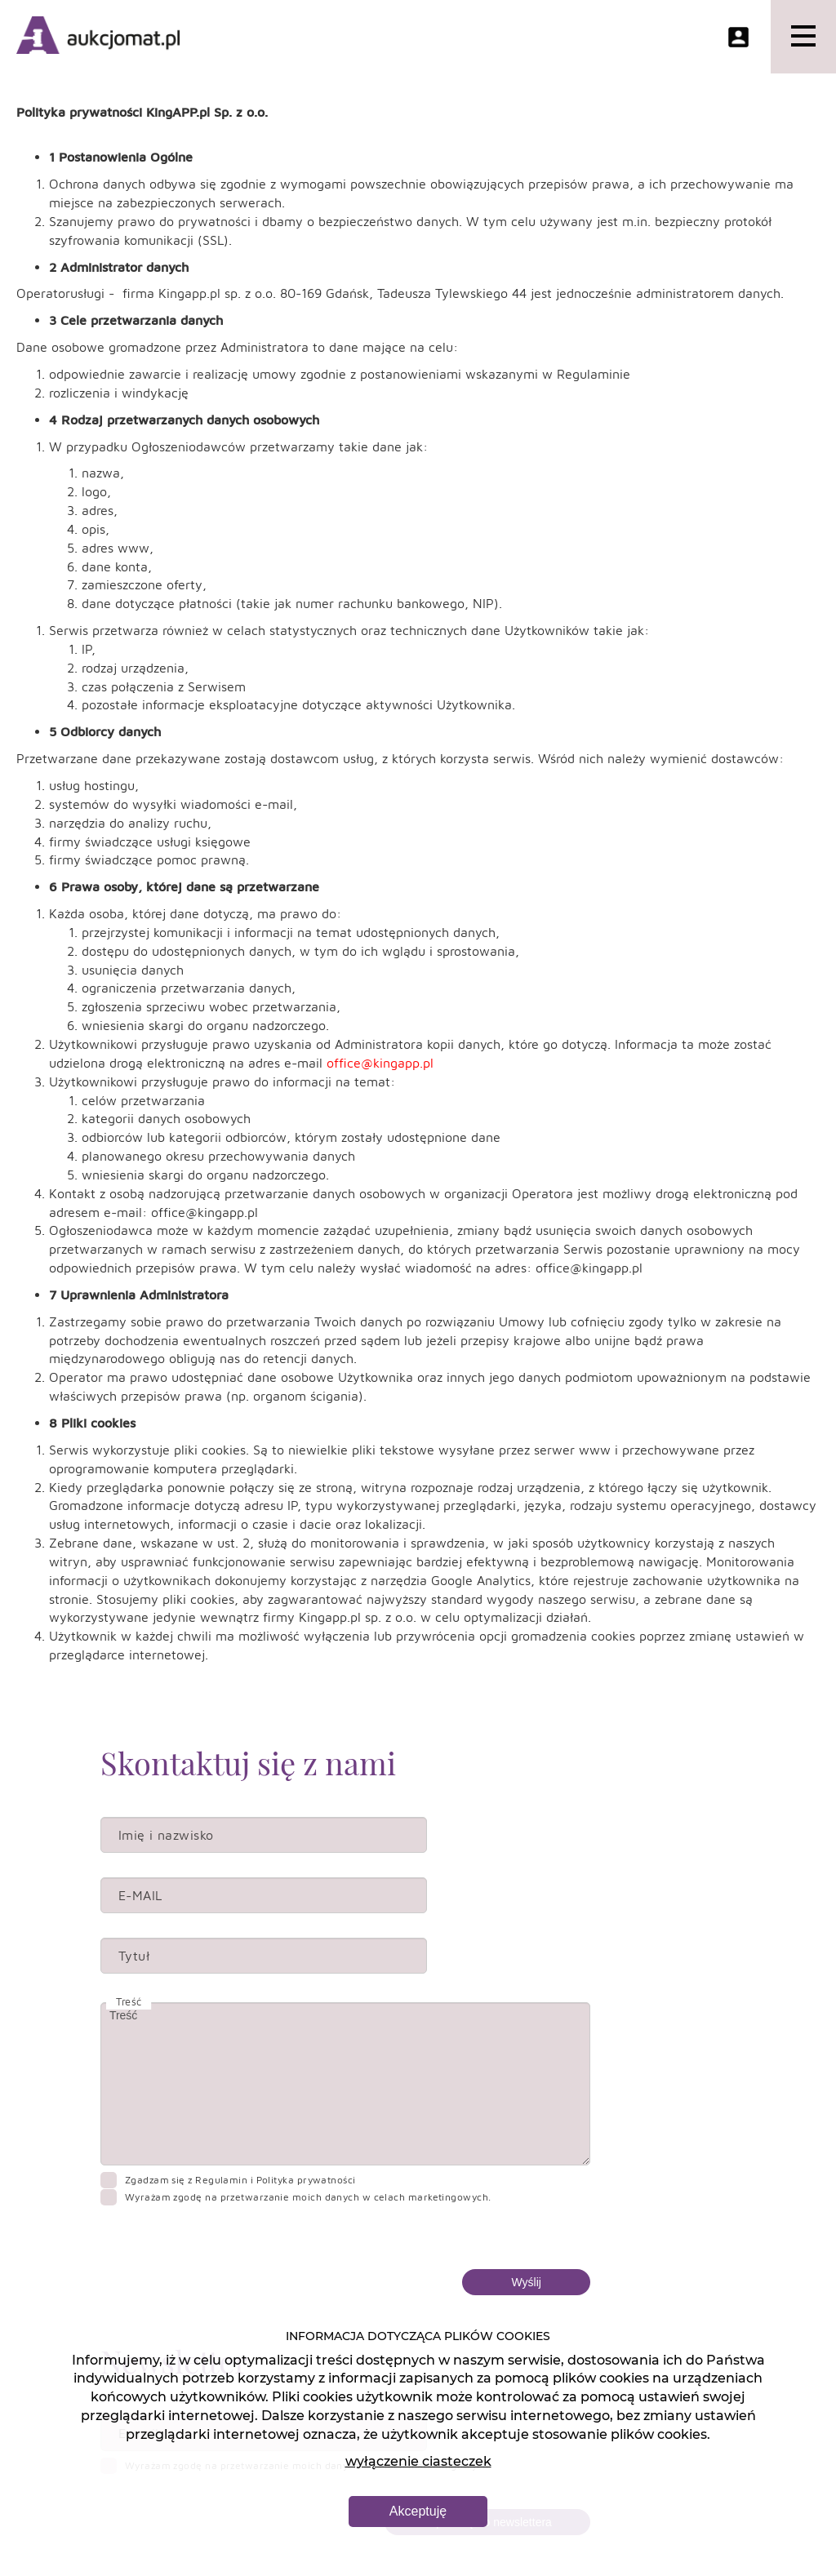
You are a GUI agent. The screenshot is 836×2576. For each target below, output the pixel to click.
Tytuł (133, 1955)
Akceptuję (418, 2511)
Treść (345, 2083)
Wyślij (525, 2282)
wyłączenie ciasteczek (418, 2461)
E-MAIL (140, 1895)
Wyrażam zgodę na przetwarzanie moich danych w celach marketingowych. (308, 2197)
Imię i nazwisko (166, 1835)
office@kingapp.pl (380, 1062)
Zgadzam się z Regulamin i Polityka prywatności (240, 2180)
